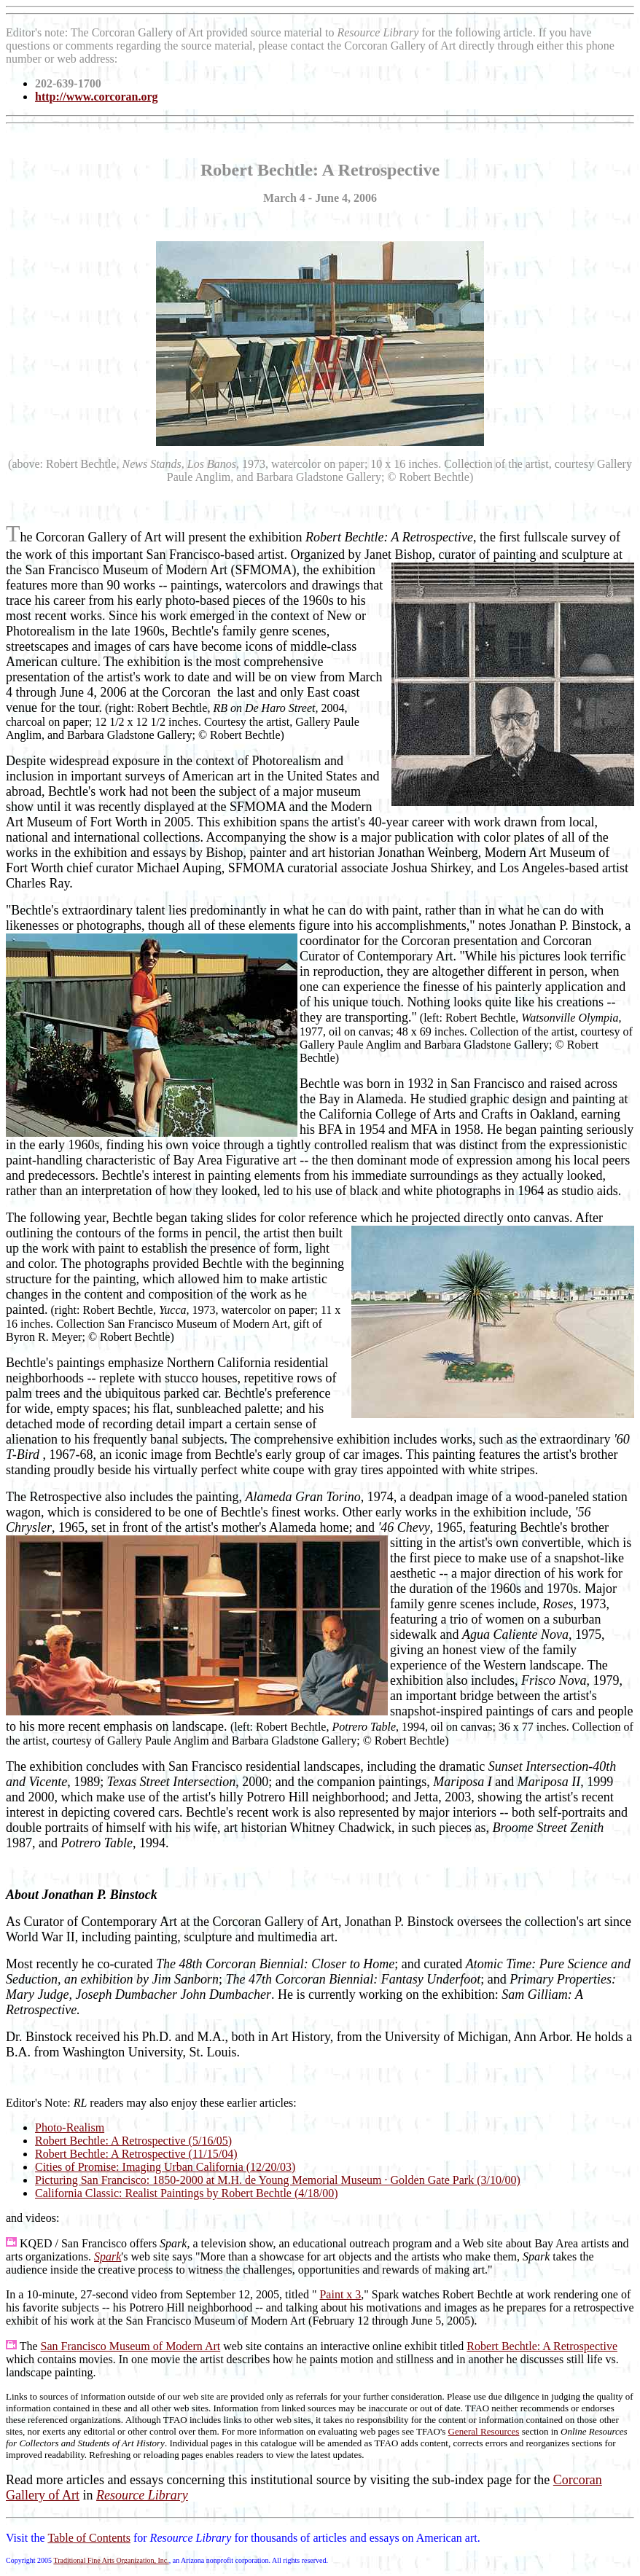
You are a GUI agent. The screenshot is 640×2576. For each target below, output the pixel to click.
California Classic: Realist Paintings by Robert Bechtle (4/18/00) (186, 2193)
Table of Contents (88, 2538)
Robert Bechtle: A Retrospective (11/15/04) (136, 2154)
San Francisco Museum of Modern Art (131, 2346)
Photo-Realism (69, 2127)
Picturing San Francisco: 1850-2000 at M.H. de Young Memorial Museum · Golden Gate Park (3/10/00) (277, 2180)
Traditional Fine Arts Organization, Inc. (110, 2560)
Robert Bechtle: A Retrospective (542, 2346)
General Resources (484, 2431)
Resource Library (142, 2495)
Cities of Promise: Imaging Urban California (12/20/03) (165, 2167)
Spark (107, 2256)
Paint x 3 (340, 2294)
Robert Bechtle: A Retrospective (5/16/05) (133, 2140)
